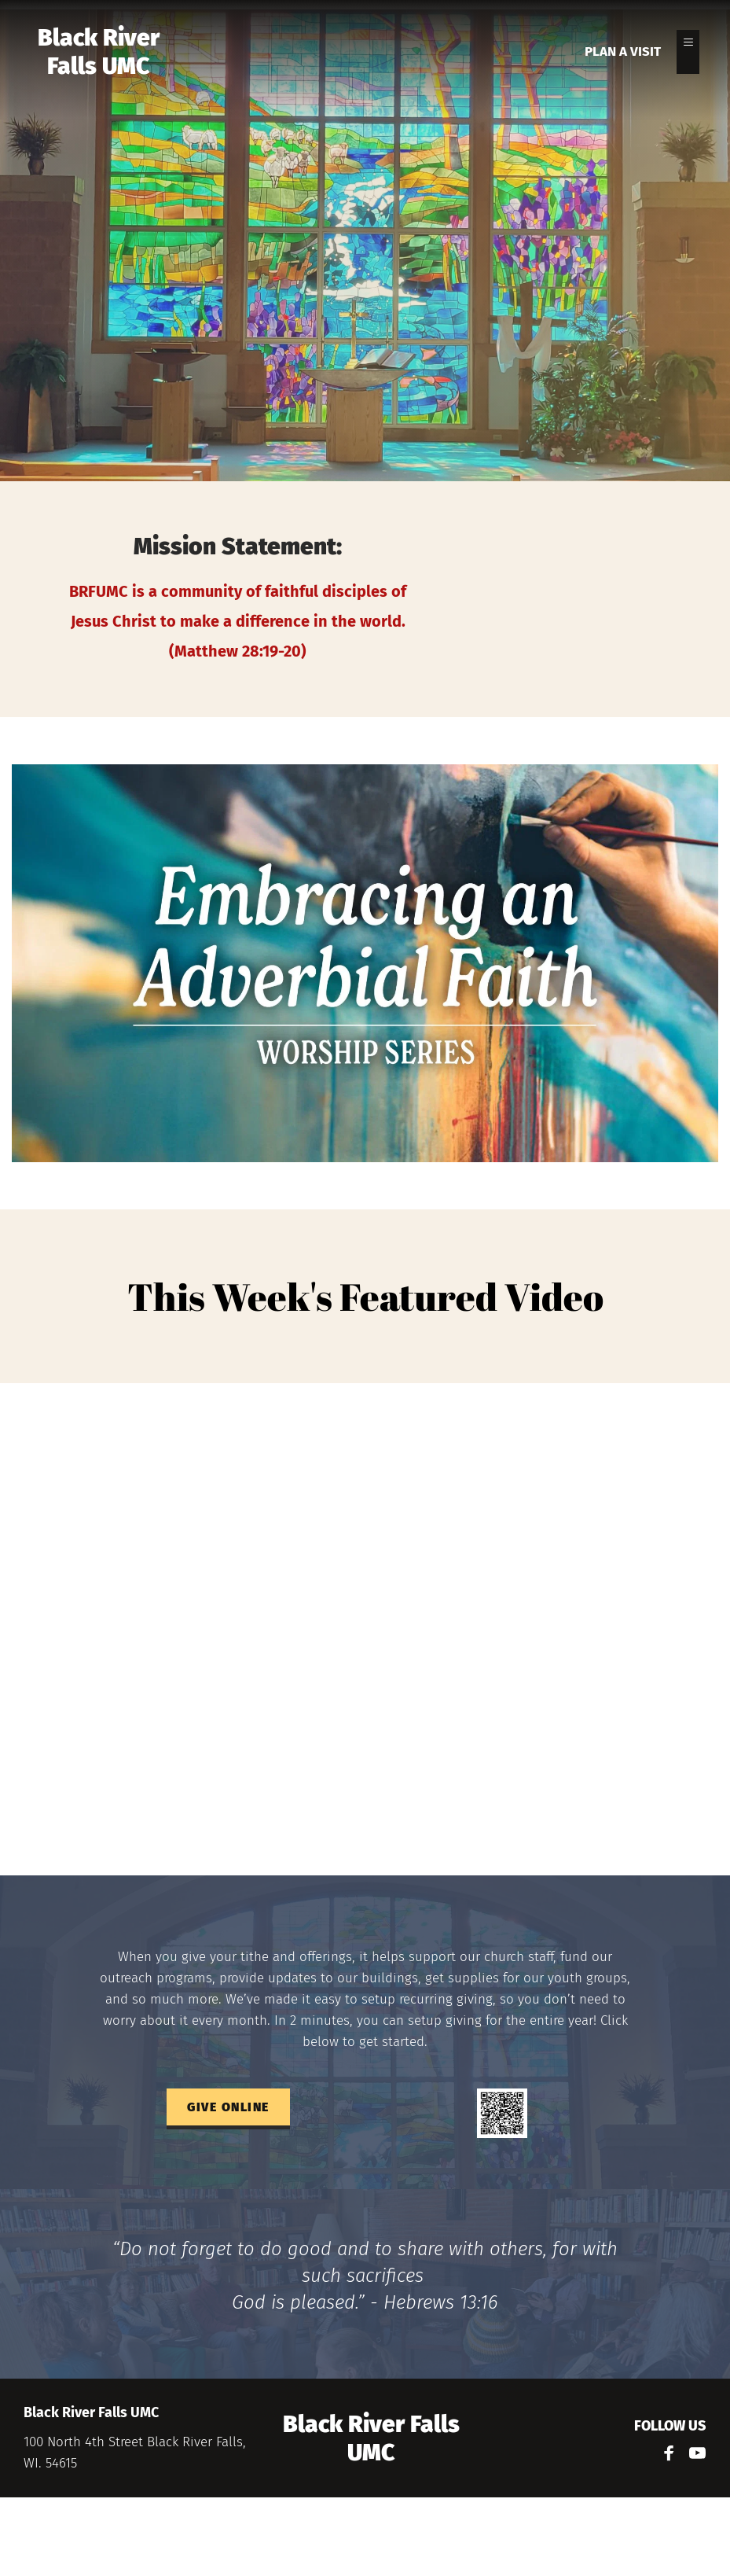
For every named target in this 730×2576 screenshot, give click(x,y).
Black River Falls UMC (101, 52)
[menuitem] (623, 52)
